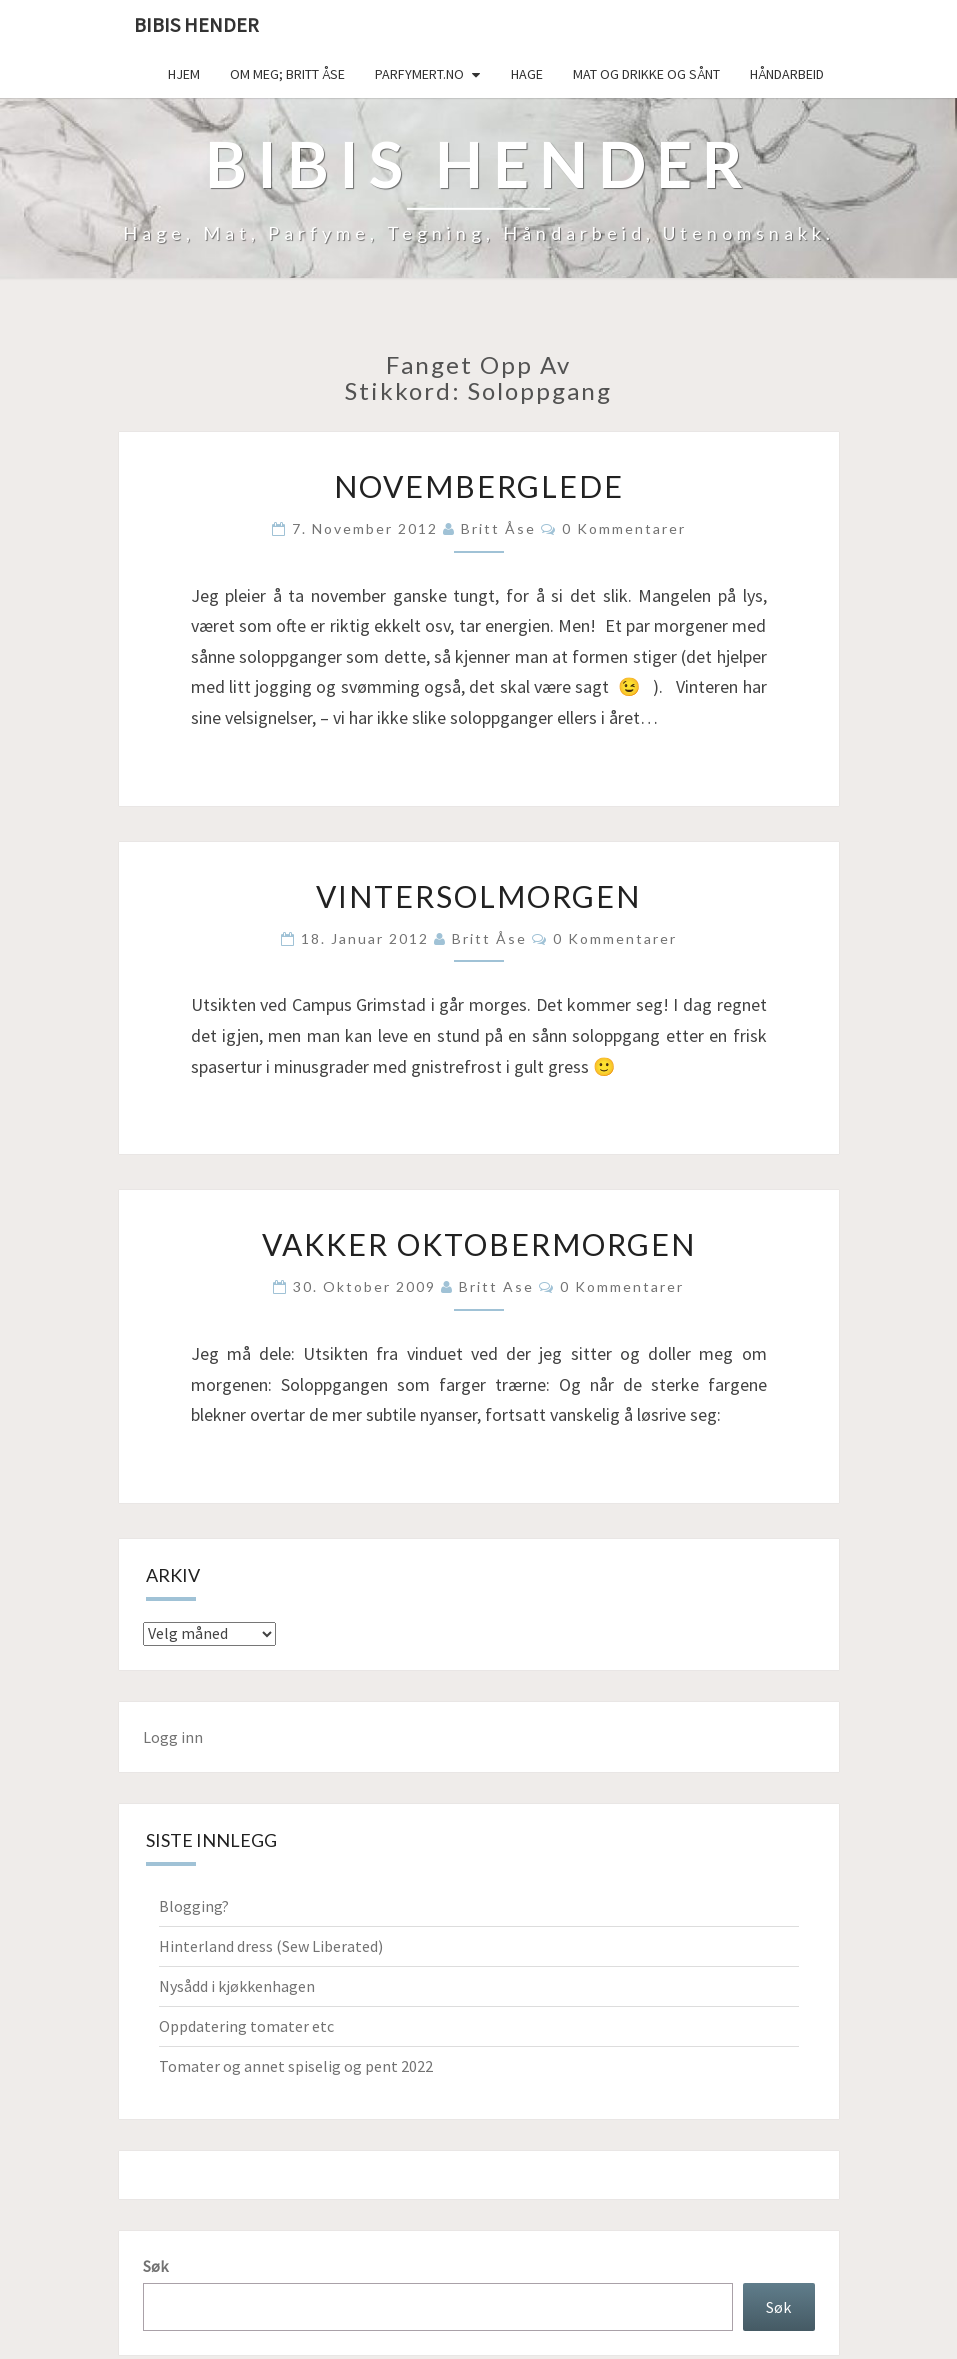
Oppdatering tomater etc (246, 2026)
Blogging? (194, 1906)
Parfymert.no (419, 74)
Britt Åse (498, 528)
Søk (155, 2266)
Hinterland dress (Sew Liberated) (271, 1946)
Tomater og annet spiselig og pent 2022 (296, 2066)
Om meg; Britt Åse (287, 74)
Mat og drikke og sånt (646, 74)
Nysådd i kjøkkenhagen (237, 1986)
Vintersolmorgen (478, 896)
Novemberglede (479, 486)
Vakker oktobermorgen (479, 1244)
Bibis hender (196, 24)
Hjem (184, 74)
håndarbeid (787, 74)
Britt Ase (496, 1286)
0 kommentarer (624, 528)
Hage (527, 74)
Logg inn (173, 1737)
